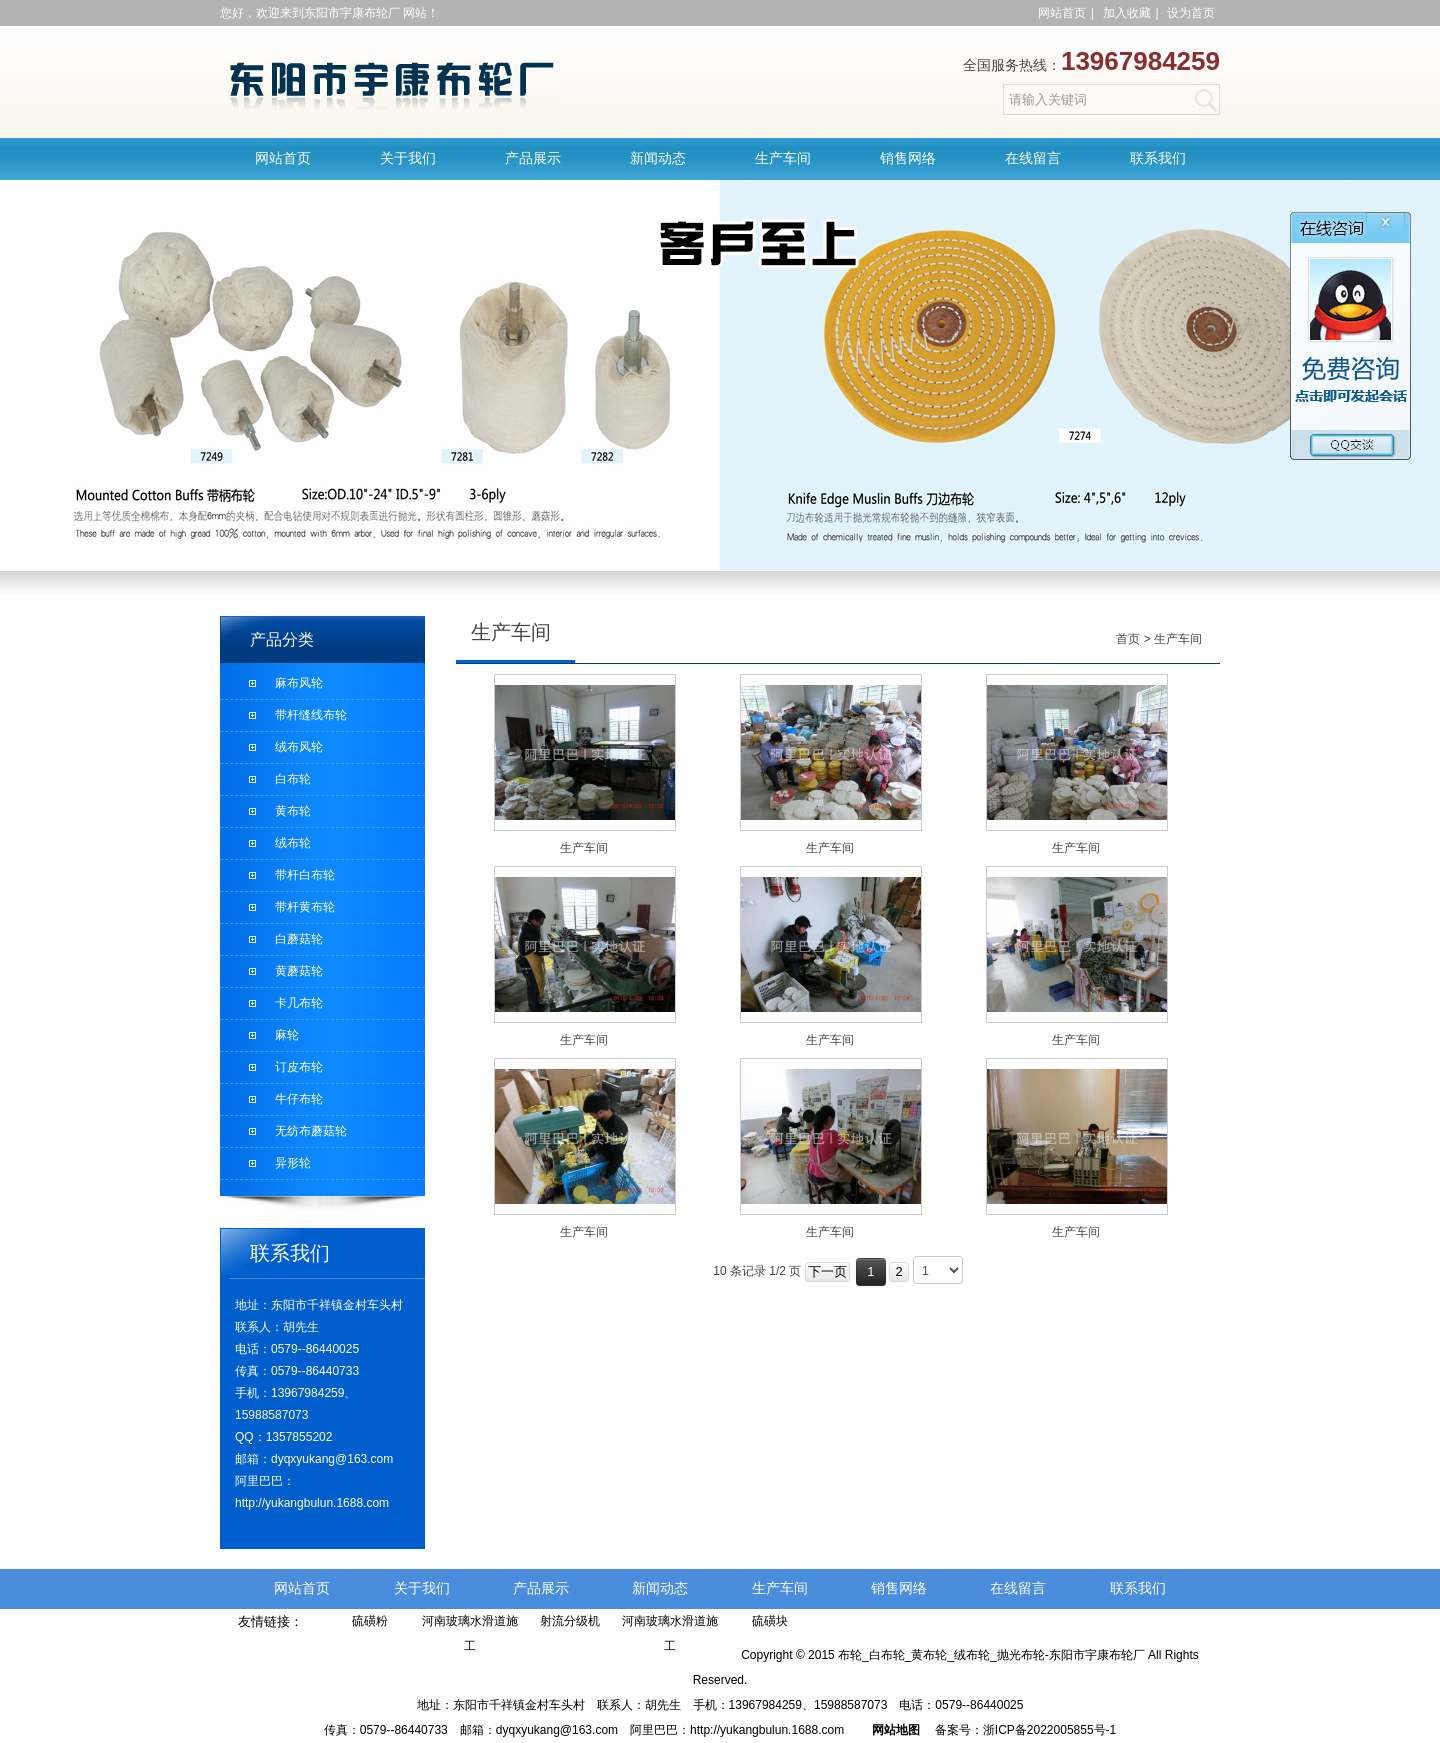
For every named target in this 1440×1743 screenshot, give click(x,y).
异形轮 (293, 1163)
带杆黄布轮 (305, 907)
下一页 (827, 1271)
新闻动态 (658, 158)
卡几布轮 (299, 1003)
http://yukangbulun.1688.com (312, 1503)
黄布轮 (293, 811)
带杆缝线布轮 (311, 715)
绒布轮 (293, 843)
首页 (1128, 639)
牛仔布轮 (299, 1099)
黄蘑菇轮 (299, 971)
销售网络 (908, 158)
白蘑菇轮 (299, 939)
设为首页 (1191, 13)
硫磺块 (770, 1621)
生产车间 (783, 158)
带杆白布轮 (305, 875)
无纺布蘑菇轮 (311, 1131)
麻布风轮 (299, 683)
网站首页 (1062, 13)
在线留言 (1033, 158)
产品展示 (533, 158)
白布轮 (293, 779)
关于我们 (408, 158)
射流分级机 (570, 1621)
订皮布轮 (299, 1067)
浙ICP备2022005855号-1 (1049, 1730)
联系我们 (1158, 158)
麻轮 (287, 1035)
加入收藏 (1127, 13)
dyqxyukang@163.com (332, 1459)
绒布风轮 (299, 747)
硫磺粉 (370, 1621)
